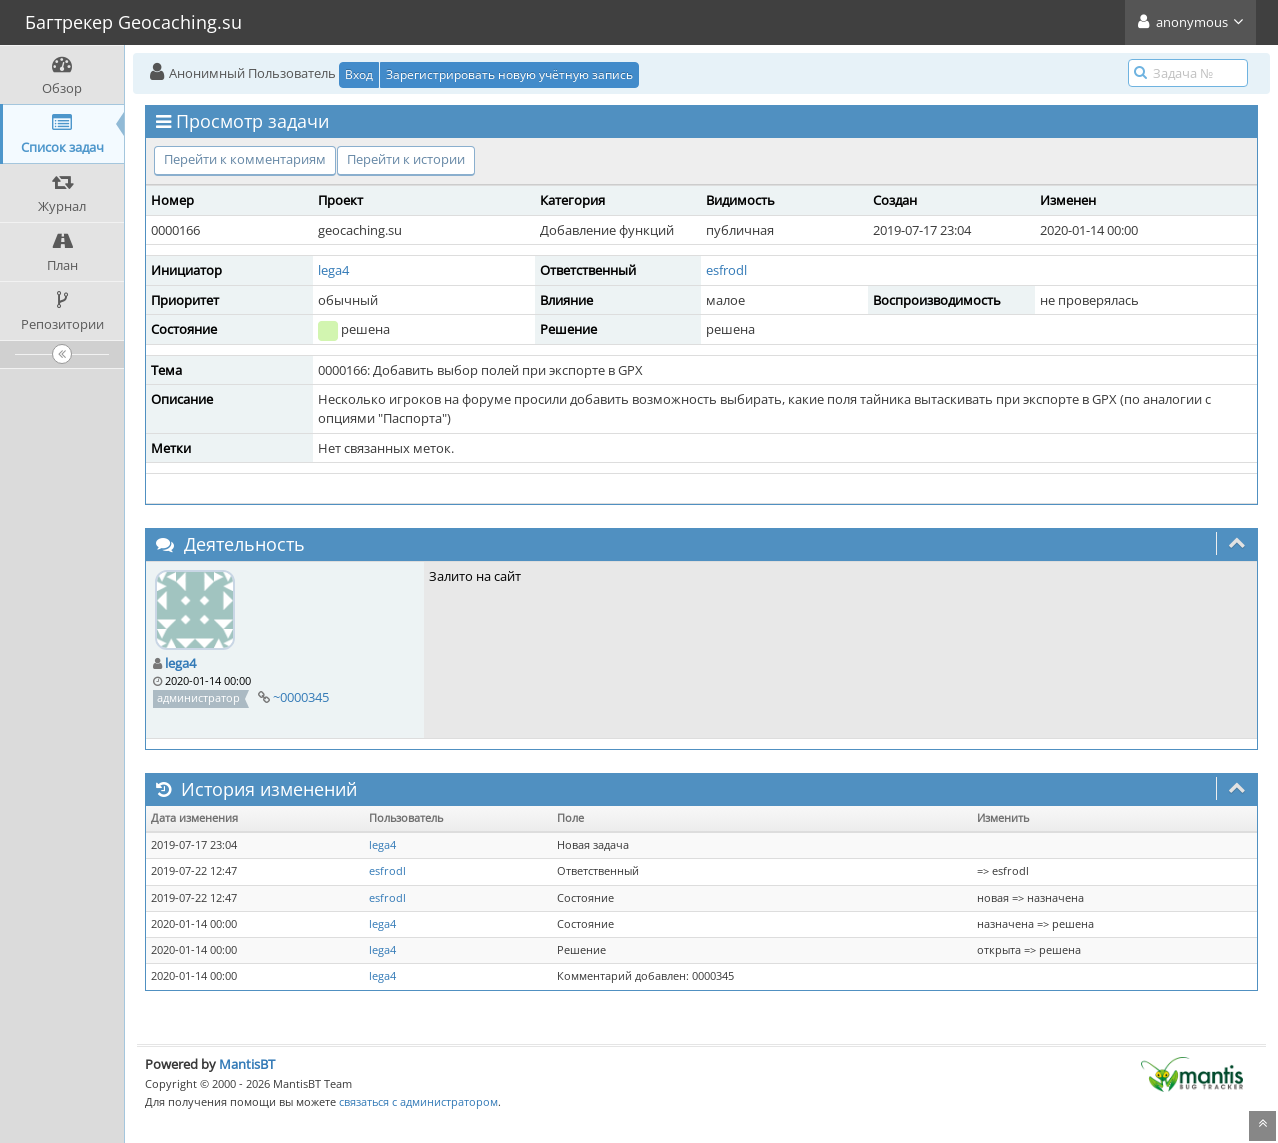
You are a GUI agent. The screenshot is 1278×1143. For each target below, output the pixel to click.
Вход (359, 74)
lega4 (333, 270)
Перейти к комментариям (245, 159)
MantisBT (247, 1064)
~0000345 (301, 697)
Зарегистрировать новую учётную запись (509, 74)
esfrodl (726, 270)
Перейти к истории (406, 159)
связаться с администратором (418, 1101)
